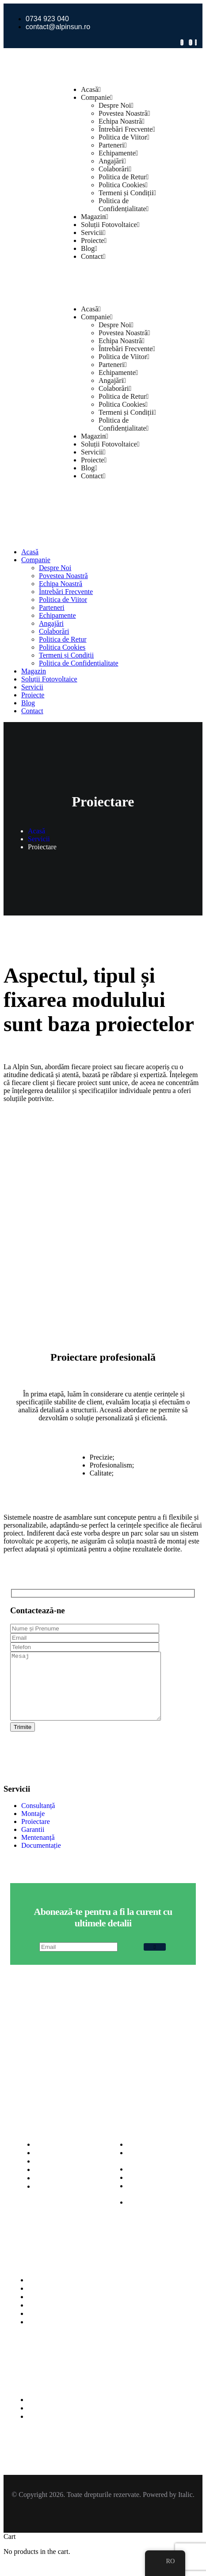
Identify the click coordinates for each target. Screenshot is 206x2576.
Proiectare (35, 1834)
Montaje (33, 1827)
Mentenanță (38, 1850)
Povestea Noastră (124, 113)
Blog (89, 248)
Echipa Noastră (122, 121)
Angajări (112, 161)
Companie (97, 97)
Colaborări (115, 169)
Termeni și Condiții (127, 193)
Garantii (32, 1842)
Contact (93, 256)
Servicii (93, 232)
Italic (185, 2508)
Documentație (41, 1858)
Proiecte (94, 240)
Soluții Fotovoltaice (110, 224)
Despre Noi (116, 105)
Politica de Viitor (124, 137)
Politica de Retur (124, 177)
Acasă (91, 89)
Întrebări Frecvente (127, 129)
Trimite (22, 1740)
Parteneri (113, 145)
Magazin (94, 216)
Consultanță (38, 1819)
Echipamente (118, 153)
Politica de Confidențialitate (124, 204)
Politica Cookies (123, 185)
